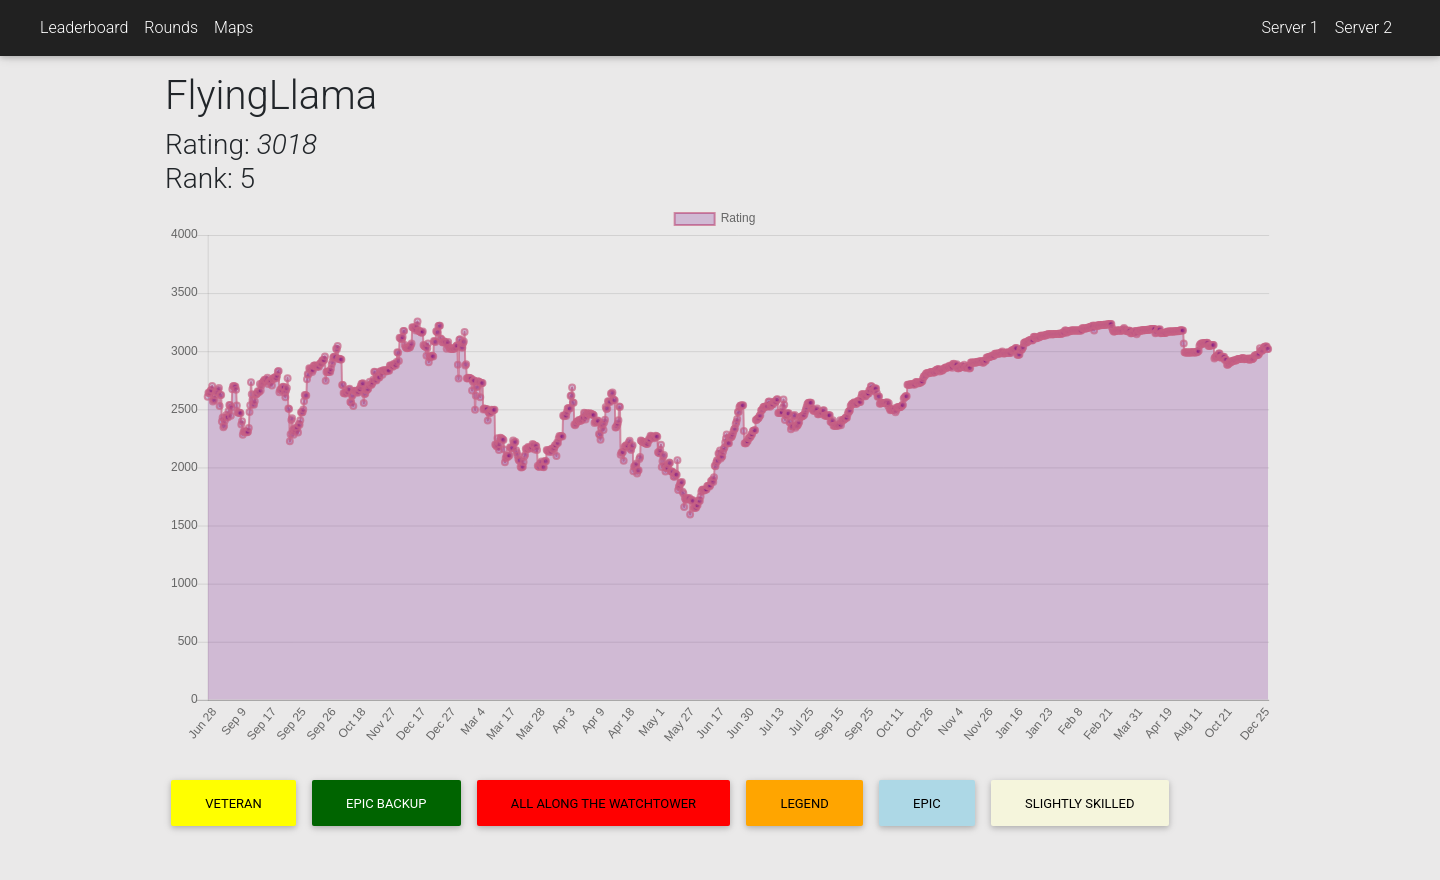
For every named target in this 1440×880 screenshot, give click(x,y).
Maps (233, 27)
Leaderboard (84, 27)
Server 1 (1289, 27)
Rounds (171, 27)
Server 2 (1363, 27)
